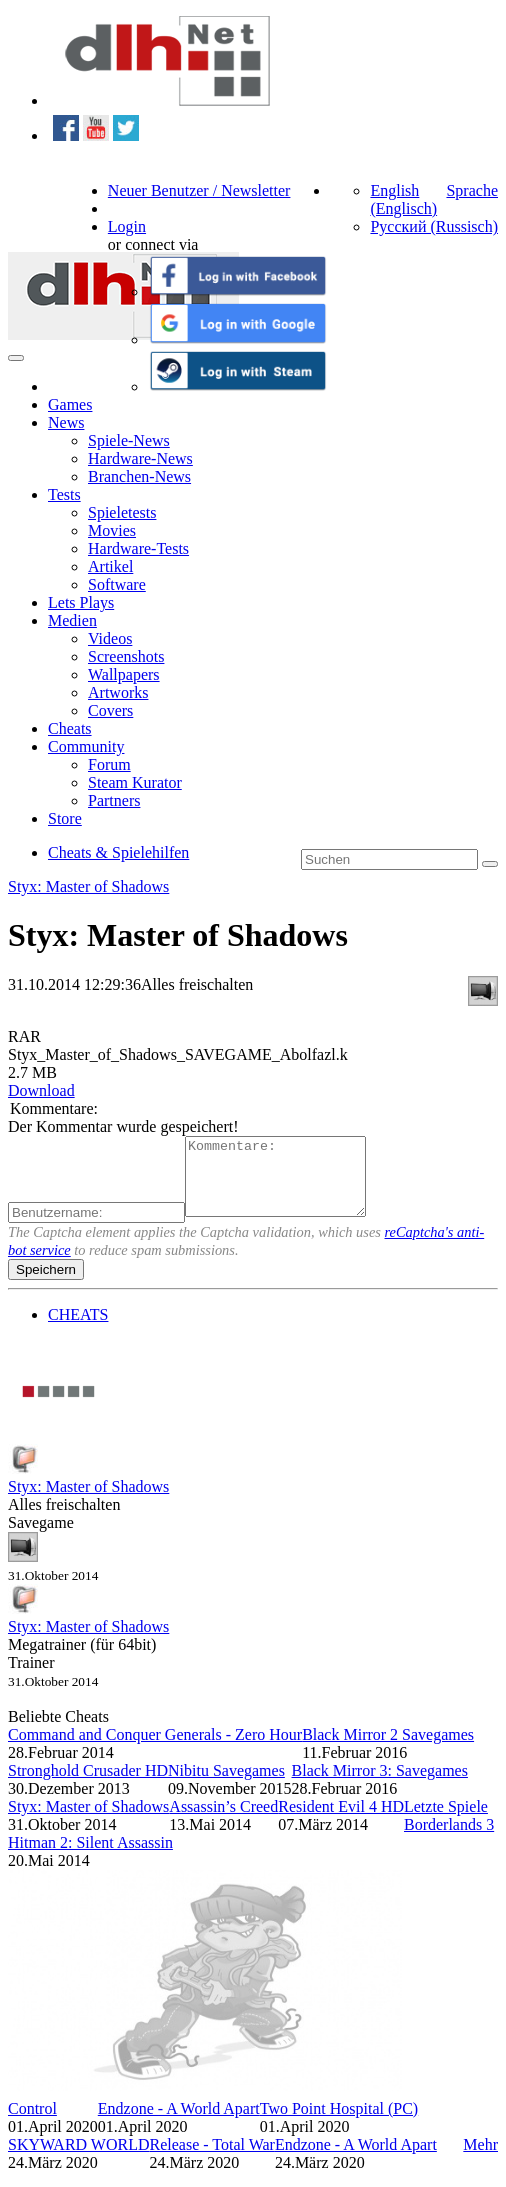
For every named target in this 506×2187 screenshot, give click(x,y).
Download (41, 1090)
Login (127, 226)
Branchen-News (139, 476)
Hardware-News (140, 458)
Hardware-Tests (138, 548)
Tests (64, 494)
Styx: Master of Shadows (88, 886)
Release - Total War (211, 2159)
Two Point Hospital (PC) (339, 2123)
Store (65, 818)
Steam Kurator (135, 782)
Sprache (472, 190)
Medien (72, 620)
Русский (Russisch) (434, 226)
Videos (110, 638)
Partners (114, 800)
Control (32, 2123)
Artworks (118, 692)
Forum (109, 764)
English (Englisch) (403, 199)
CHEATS (78, 1329)
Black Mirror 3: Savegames (380, 1785)
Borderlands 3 (449, 1839)
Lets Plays (81, 602)
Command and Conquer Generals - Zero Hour (155, 1749)
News (66, 422)
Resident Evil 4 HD (341, 1821)
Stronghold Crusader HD (88, 1785)
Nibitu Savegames (226, 1785)
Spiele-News (129, 440)
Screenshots (126, 656)
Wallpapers (124, 674)
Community (86, 746)
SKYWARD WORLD (78, 2159)
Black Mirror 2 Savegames (388, 1749)
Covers (110, 710)
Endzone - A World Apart (179, 2123)
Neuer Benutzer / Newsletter (199, 190)
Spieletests (122, 512)
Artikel (110, 566)
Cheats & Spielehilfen (118, 852)
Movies (112, 530)
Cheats (70, 728)
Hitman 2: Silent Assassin (90, 1857)
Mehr (480, 2159)
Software (117, 584)
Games (70, 404)
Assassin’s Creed (223, 1821)
